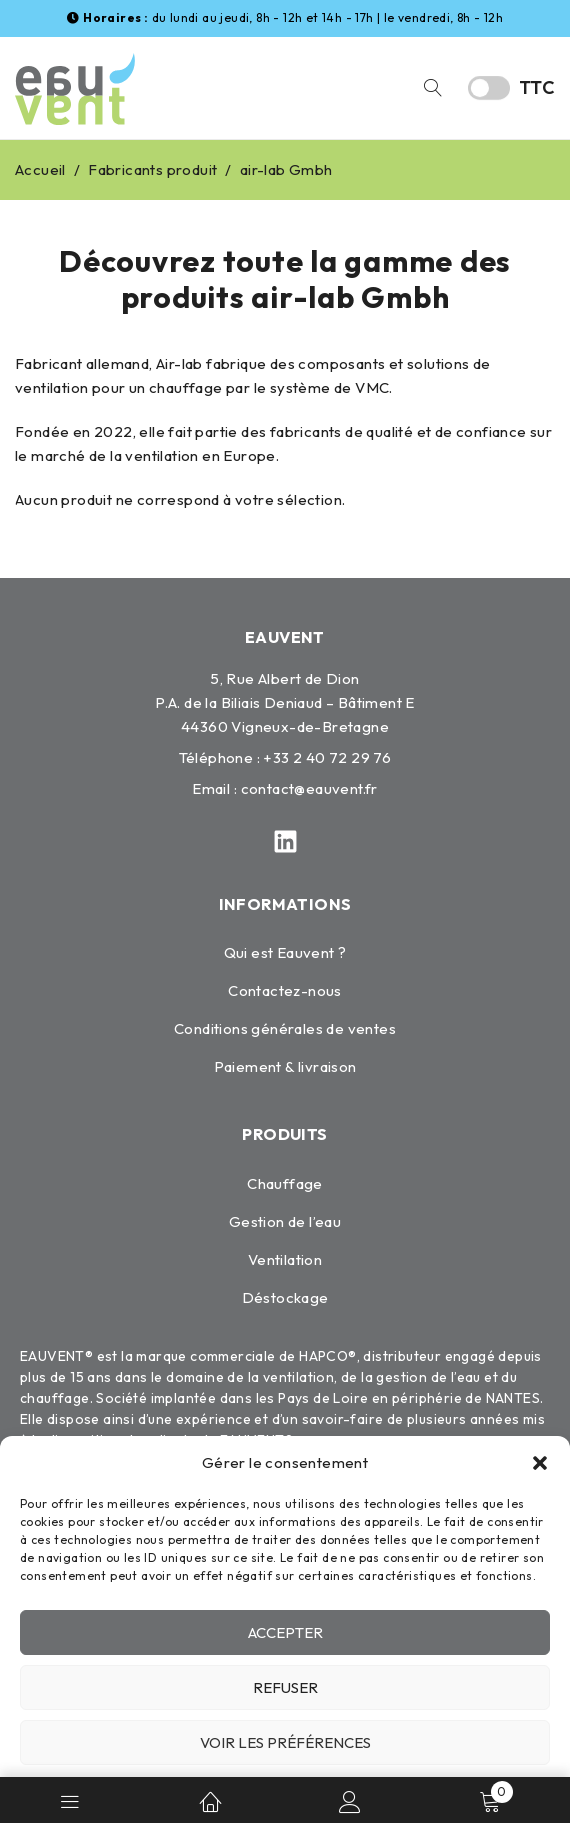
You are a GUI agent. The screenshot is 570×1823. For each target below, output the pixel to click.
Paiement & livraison (285, 1066)
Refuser (285, 1687)
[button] (540, 1463)
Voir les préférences (285, 1742)
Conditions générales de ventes (285, 1028)
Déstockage (285, 1297)
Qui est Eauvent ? (285, 952)
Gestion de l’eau (285, 1221)
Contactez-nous (285, 990)
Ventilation (285, 1259)
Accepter (285, 1632)
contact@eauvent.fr (309, 788)
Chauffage (285, 1183)
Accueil (40, 169)
